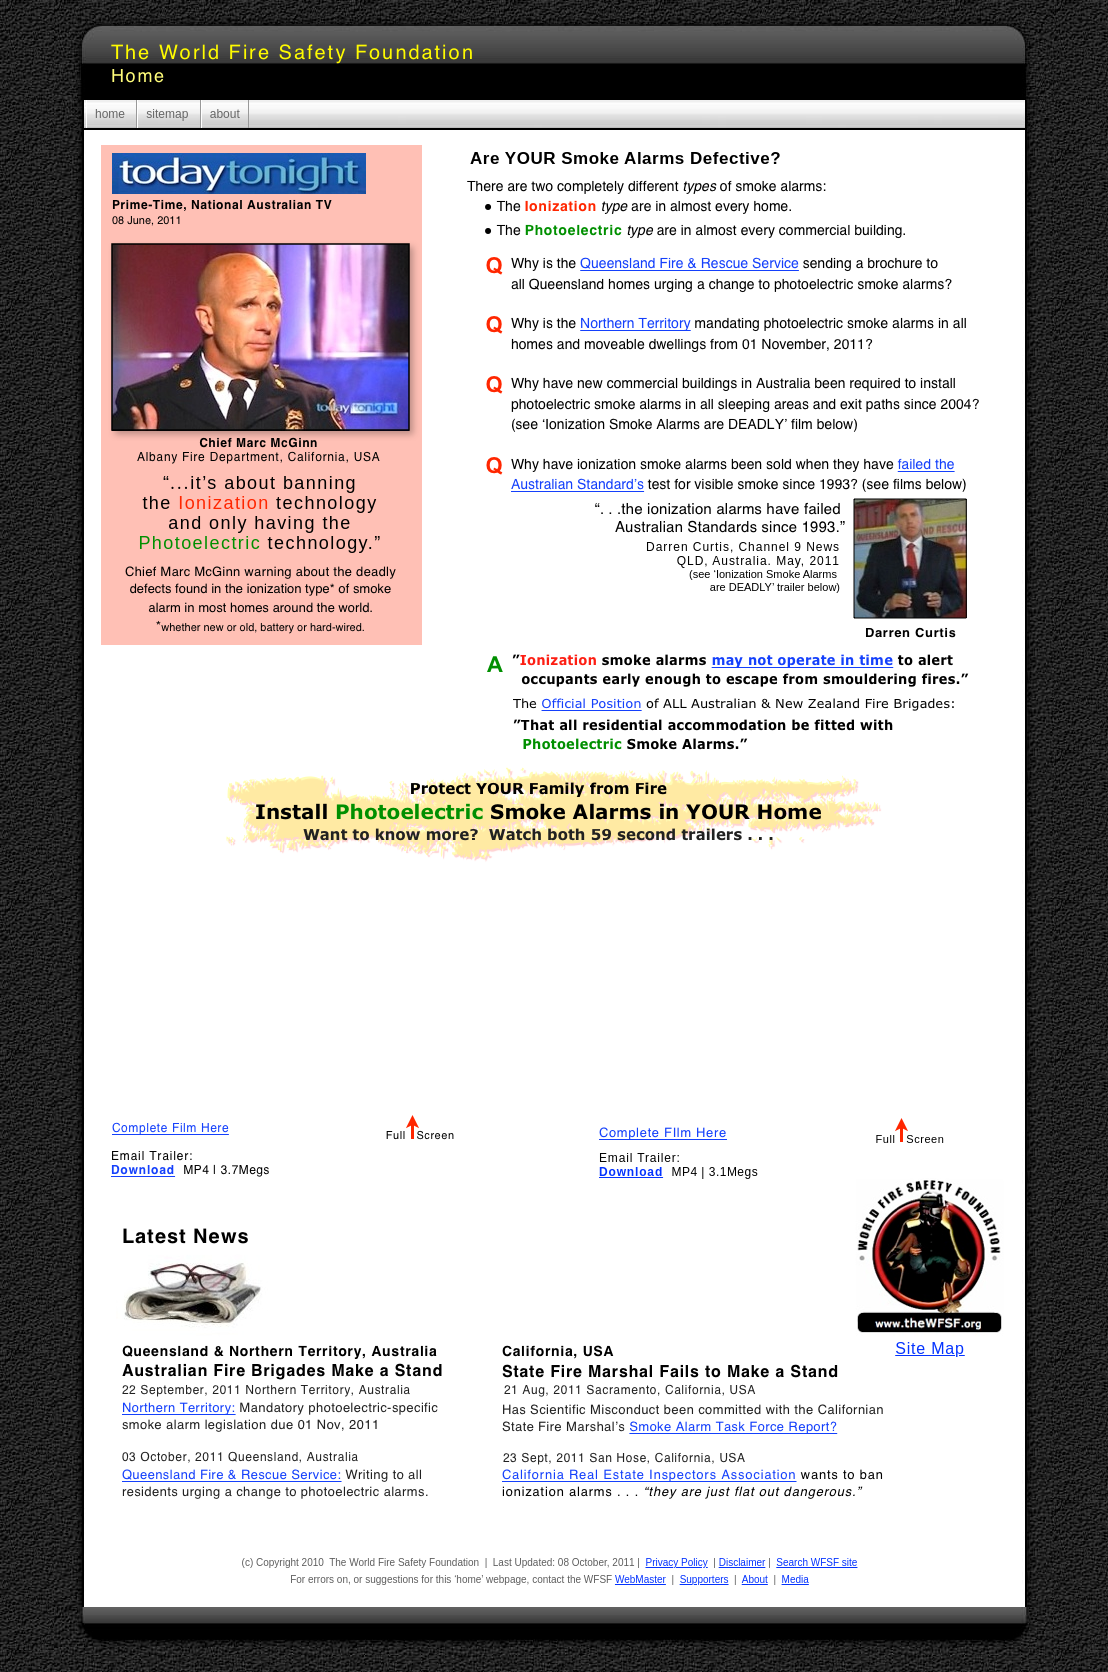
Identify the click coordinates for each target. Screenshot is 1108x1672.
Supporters (704, 1579)
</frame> (799, 1004)
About (755, 1579)
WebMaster (640, 1579)
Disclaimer (742, 1562)
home (111, 114)
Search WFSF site (816, 1562)
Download (631, 1172)
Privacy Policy (677, 1562)
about (225, 114)
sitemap (168, 114)
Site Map (930, 1348)
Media (795, 1579)
